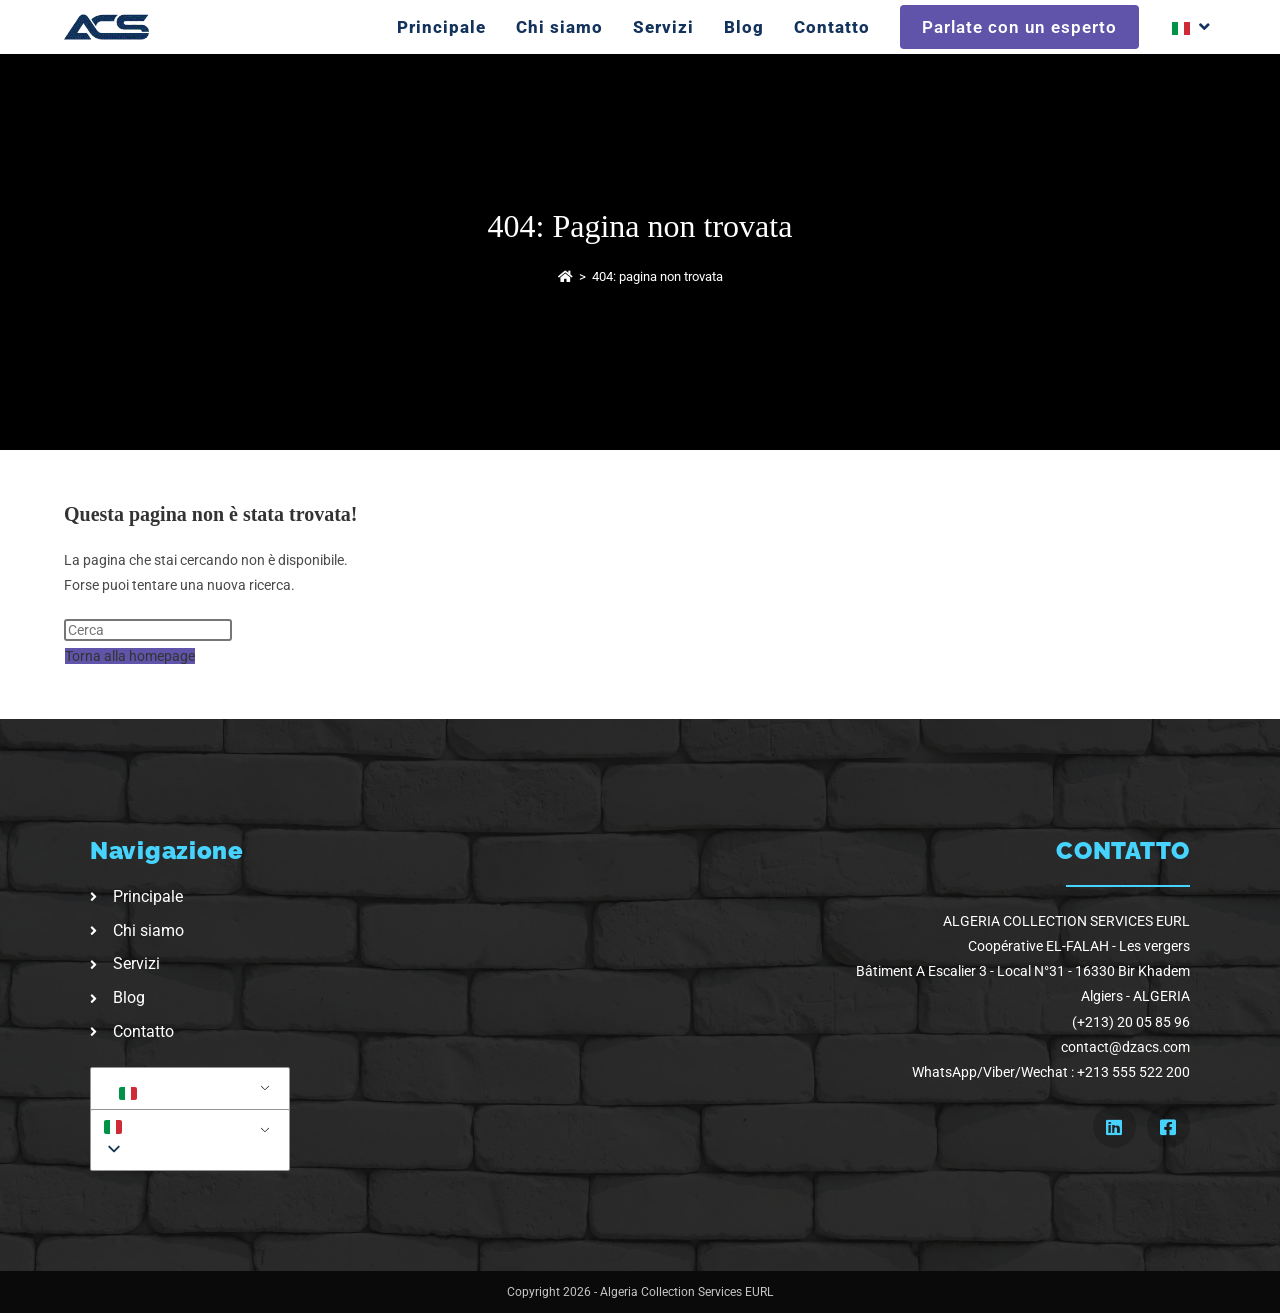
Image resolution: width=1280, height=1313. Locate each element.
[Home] (565, 276)
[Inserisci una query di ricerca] (148, 630)
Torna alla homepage (130, 656)
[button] (186, 1126)
